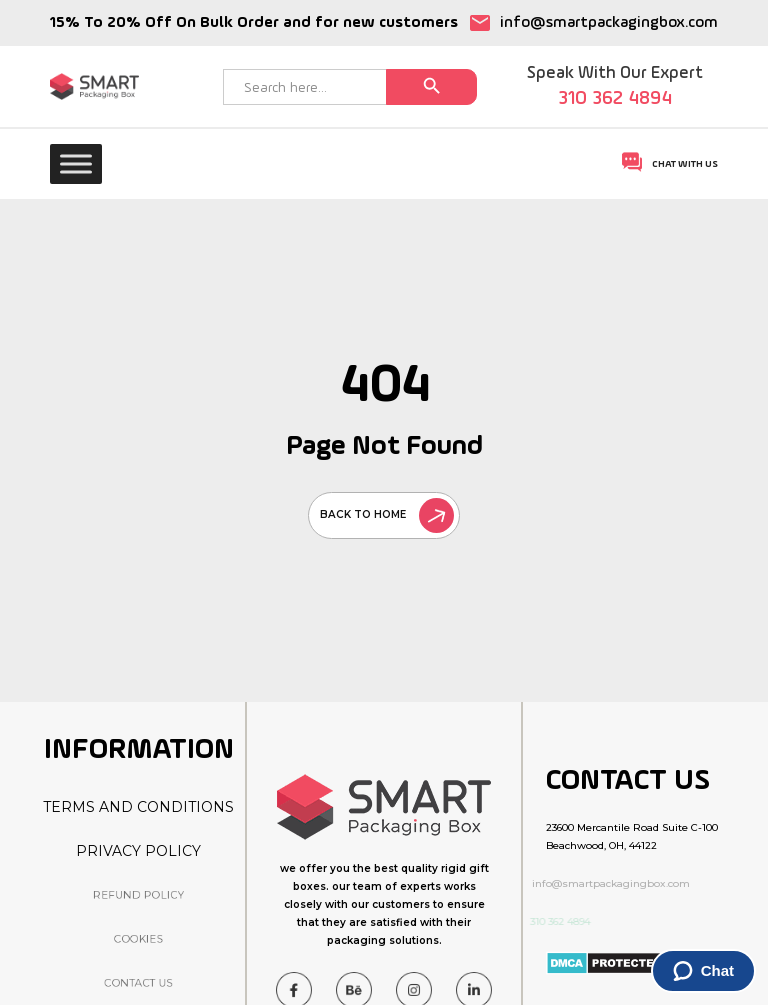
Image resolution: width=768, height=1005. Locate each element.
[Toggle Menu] (76, 163)
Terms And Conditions (138, 807)
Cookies (139, 938)
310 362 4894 (615, 99)
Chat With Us (670, 162)
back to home (387, 514)
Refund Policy (138, 894)
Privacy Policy (138, 851)
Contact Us (138, 983)
